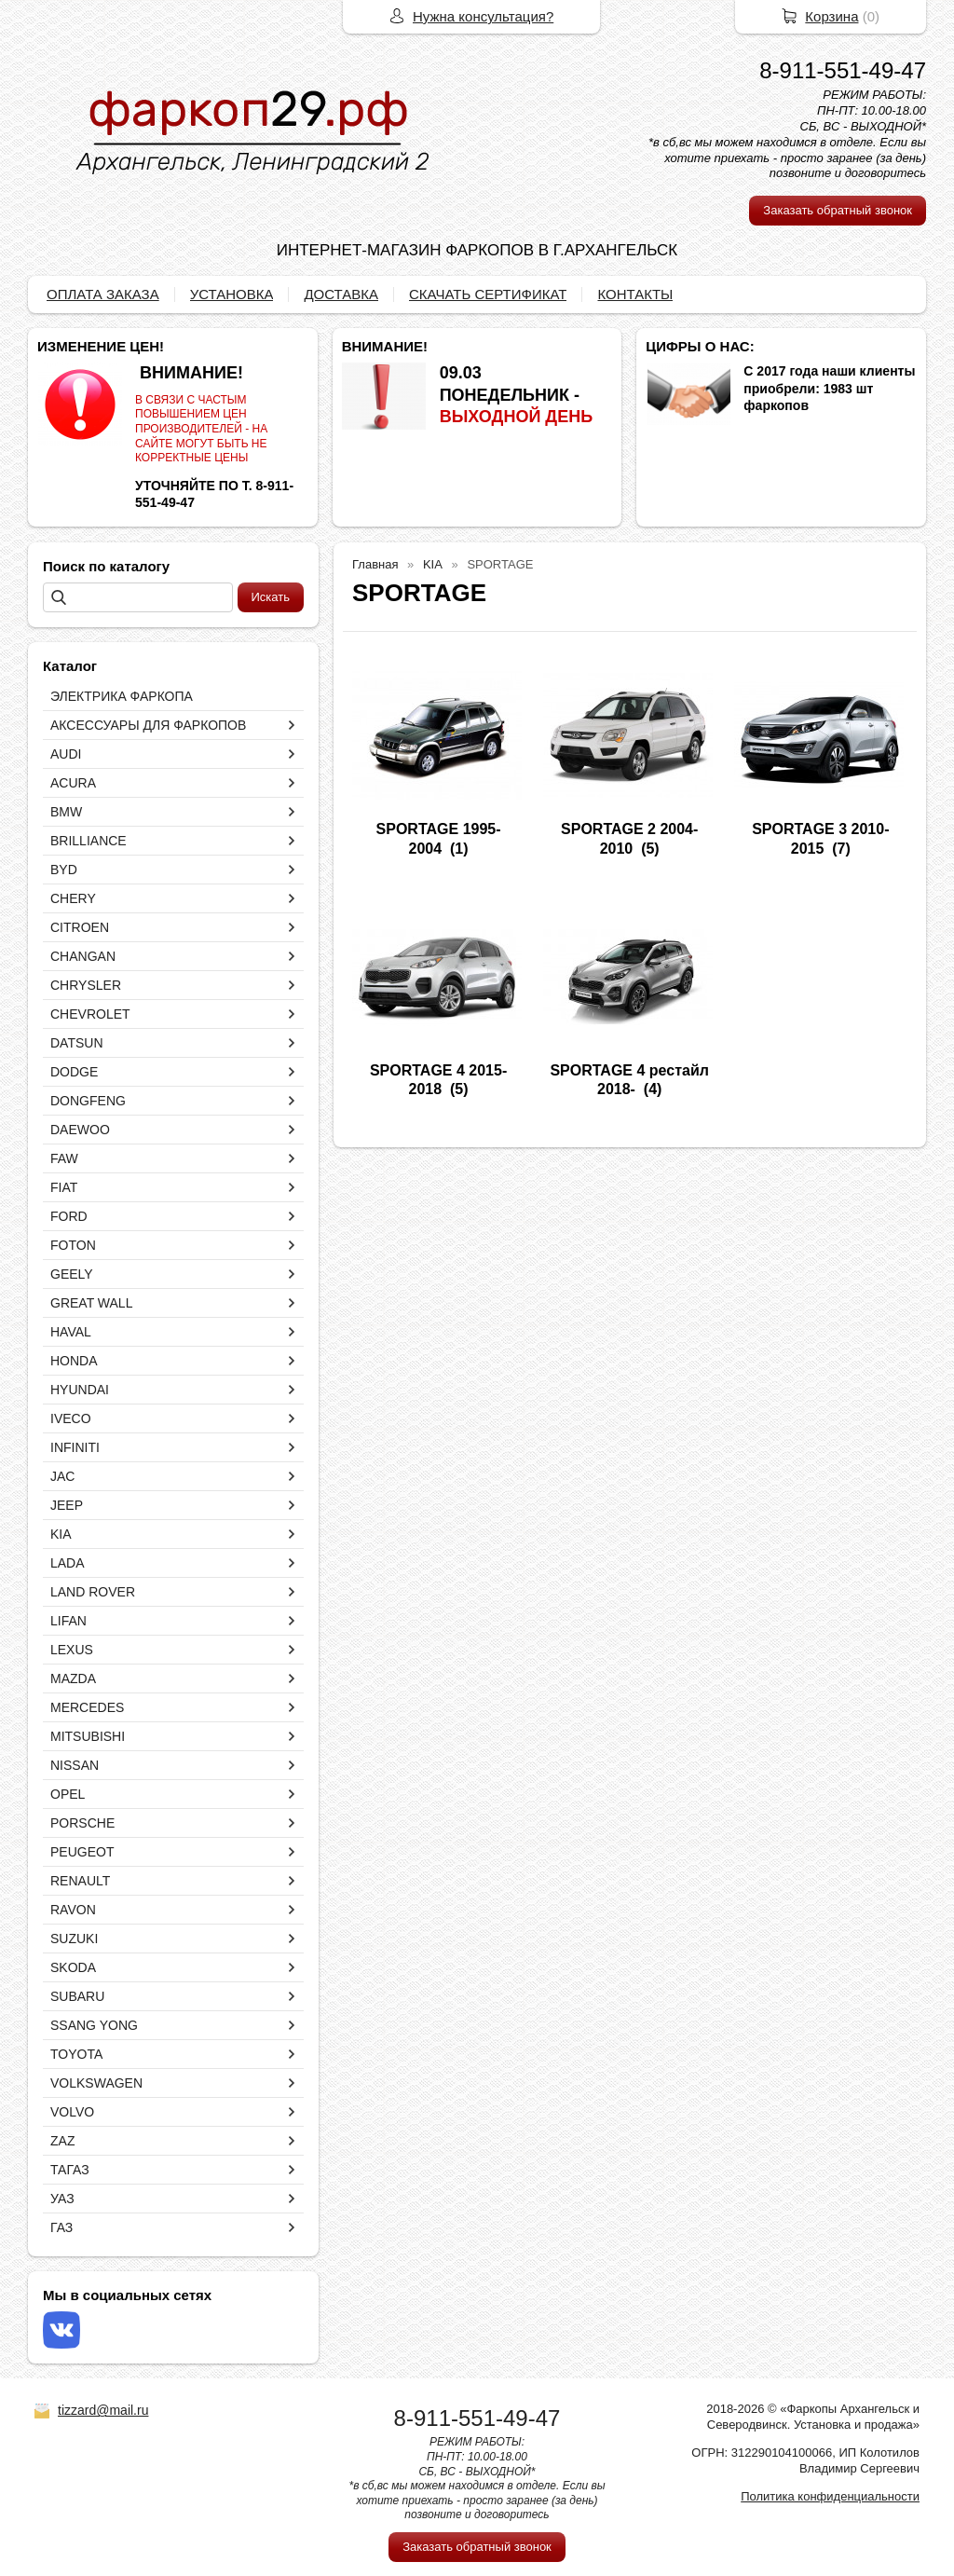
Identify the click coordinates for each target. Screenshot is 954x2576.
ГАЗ (61, 2227)
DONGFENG (88, 1100)
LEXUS (71, 1649)
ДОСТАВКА (341, 294)
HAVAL (70, 1331)
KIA (61, 1534)
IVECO (70, 1418)
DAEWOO (80, 1129)
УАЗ (62, 2198)
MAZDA (73, 1678)
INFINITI (75, 1447)
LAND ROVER (92, 1591)
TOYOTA (76, 2054)
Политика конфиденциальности (830, 2496)
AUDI (65, 754)
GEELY (71, 1274)
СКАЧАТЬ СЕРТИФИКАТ (487, 294)
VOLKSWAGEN (96, 2083)
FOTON (73, 1245)
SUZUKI (74, 1938)
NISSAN (74, 1765)
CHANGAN (83, 956)
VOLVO (72, 2111)
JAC (62, 1476)
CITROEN (79, 927)
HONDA (74, 1360)
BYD (63, 869)
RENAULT (80, 1880)
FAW (64, 1158)
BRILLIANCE (88, 840)
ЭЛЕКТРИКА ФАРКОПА (121, 696)
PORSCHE (82, 1823)
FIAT (63, 1187)
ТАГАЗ (69, 2169)
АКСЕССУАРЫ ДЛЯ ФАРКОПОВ (148, 725)
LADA (67, 1562)
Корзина (831, 16)
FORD (69, 1216)
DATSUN (76, 1042)
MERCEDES (87, 1707)
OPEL (67, 1794)
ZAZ (62, 2140)
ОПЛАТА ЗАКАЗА (103, 294)
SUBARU (77, 1996)
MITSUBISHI (87, 1736)
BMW (66, 811)
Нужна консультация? (483, 16)
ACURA (73, 782)
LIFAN (68, 1620)
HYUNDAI (79, 1389)
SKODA (73, 1967)
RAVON (73, 1909)
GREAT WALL (91, 1302)
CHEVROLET (90, 1014)
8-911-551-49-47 (842, 70)
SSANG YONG (94, 2025)
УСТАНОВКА (232, 294)
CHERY (73, 898)
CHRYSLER (85, 985)
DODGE (74, 1071)
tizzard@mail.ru (103, 2410)
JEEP (66, 1505)
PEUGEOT (82, 1851)
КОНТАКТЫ (635, 294)
